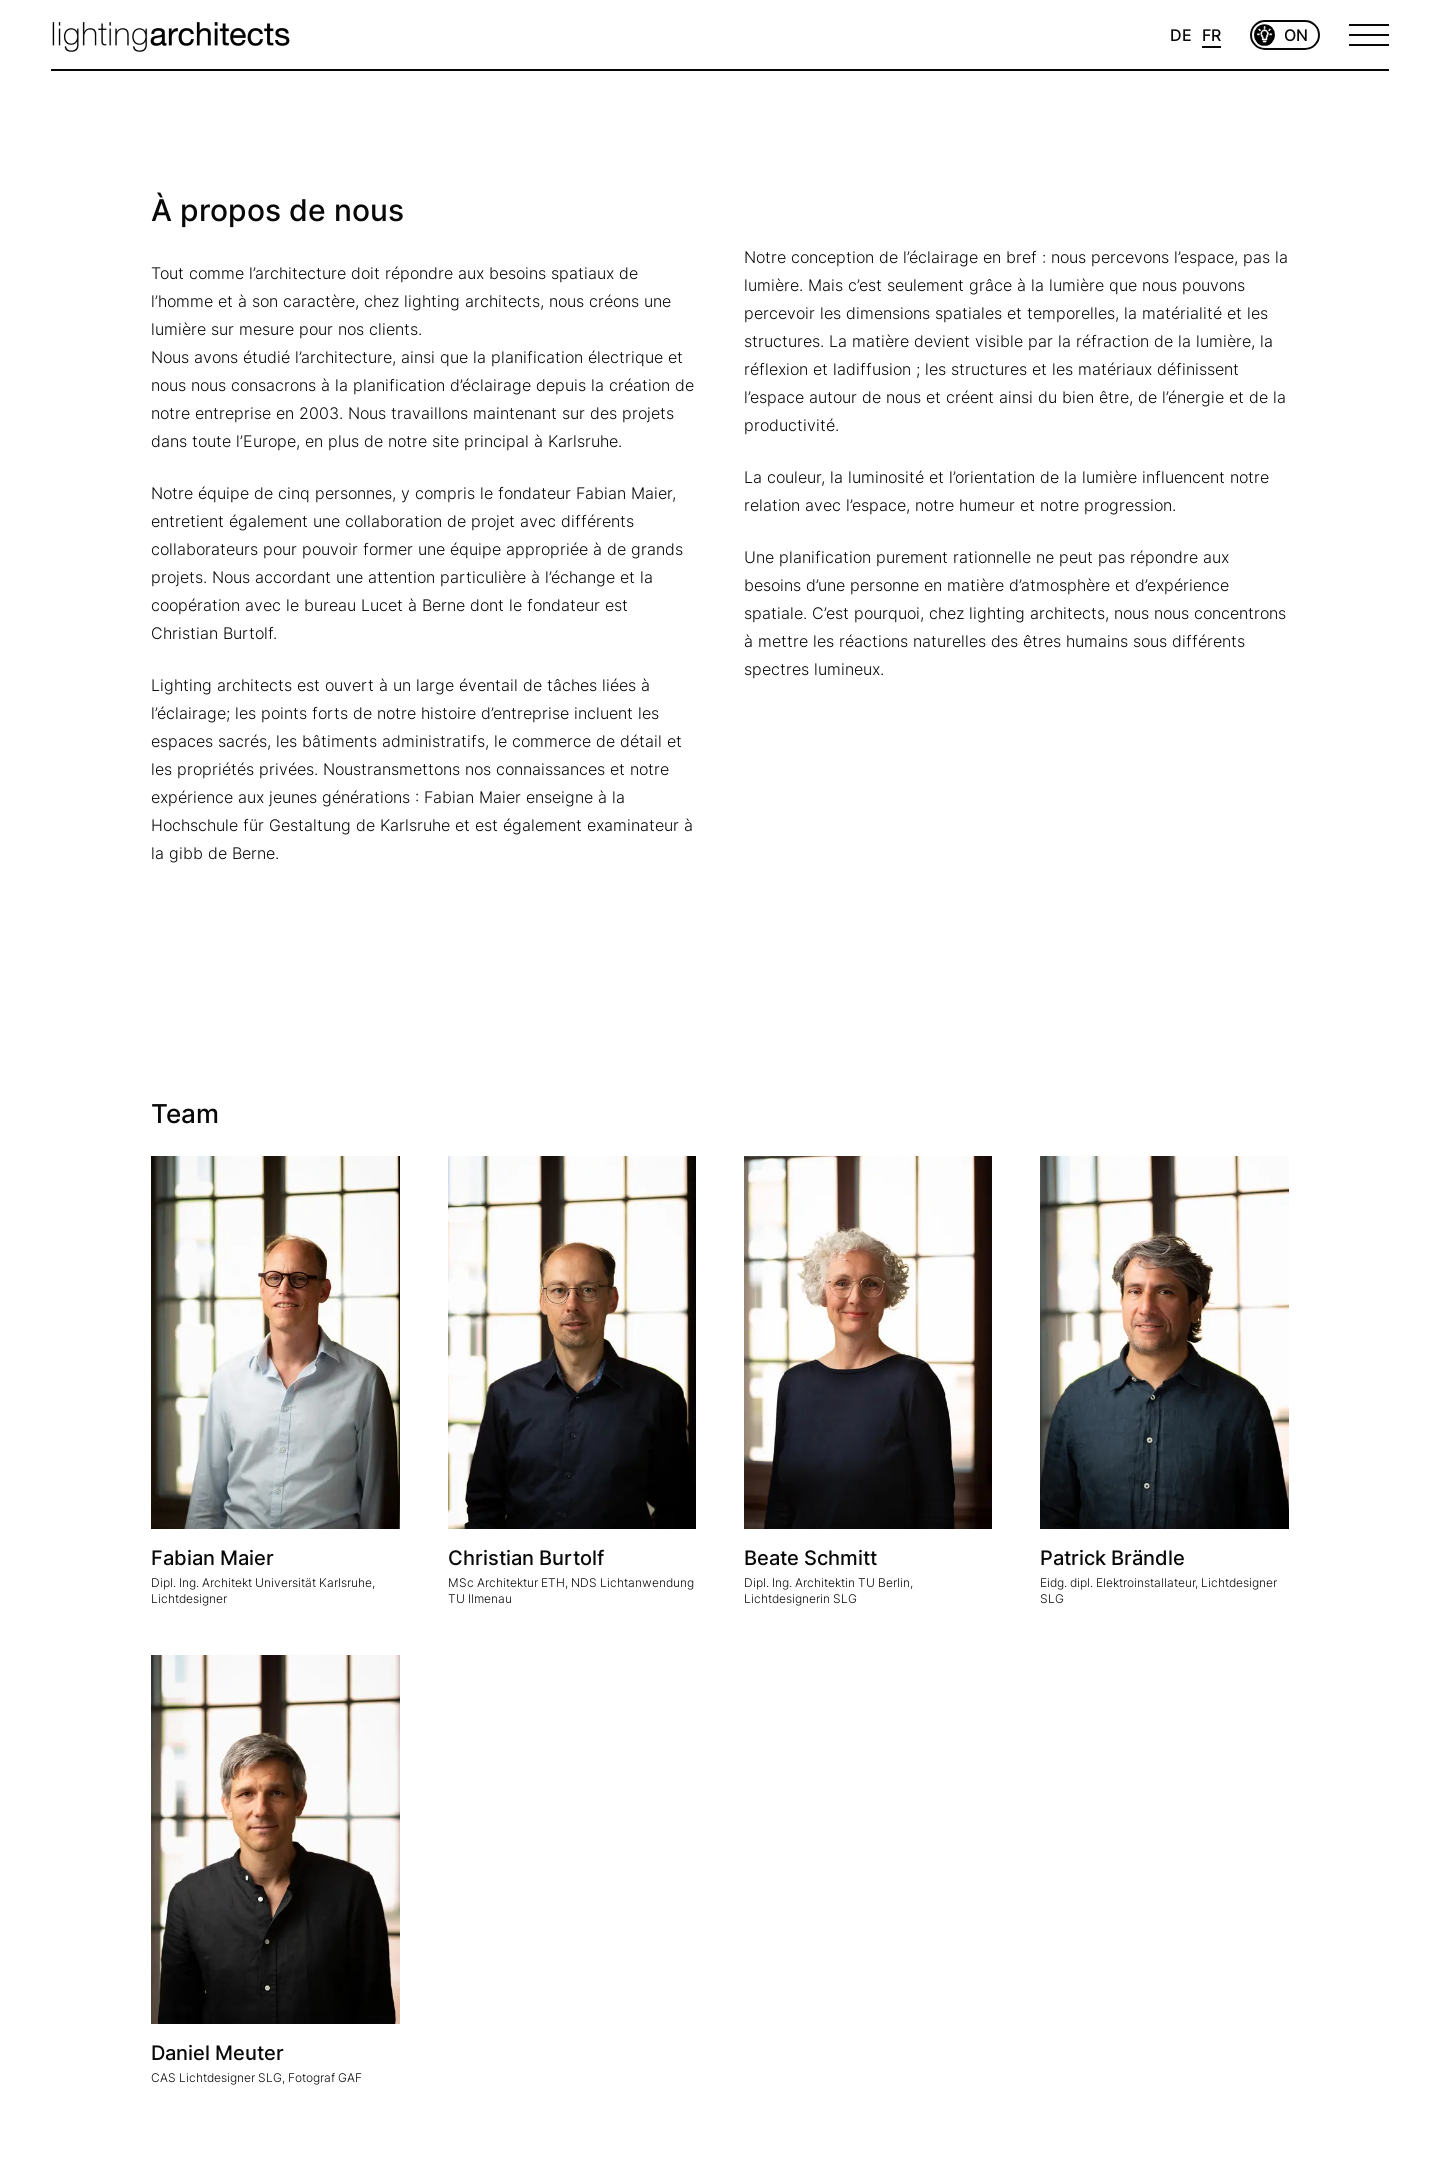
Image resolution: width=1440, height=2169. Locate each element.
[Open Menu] (1369, 35)
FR (1211, 35)
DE (1181, 35)
